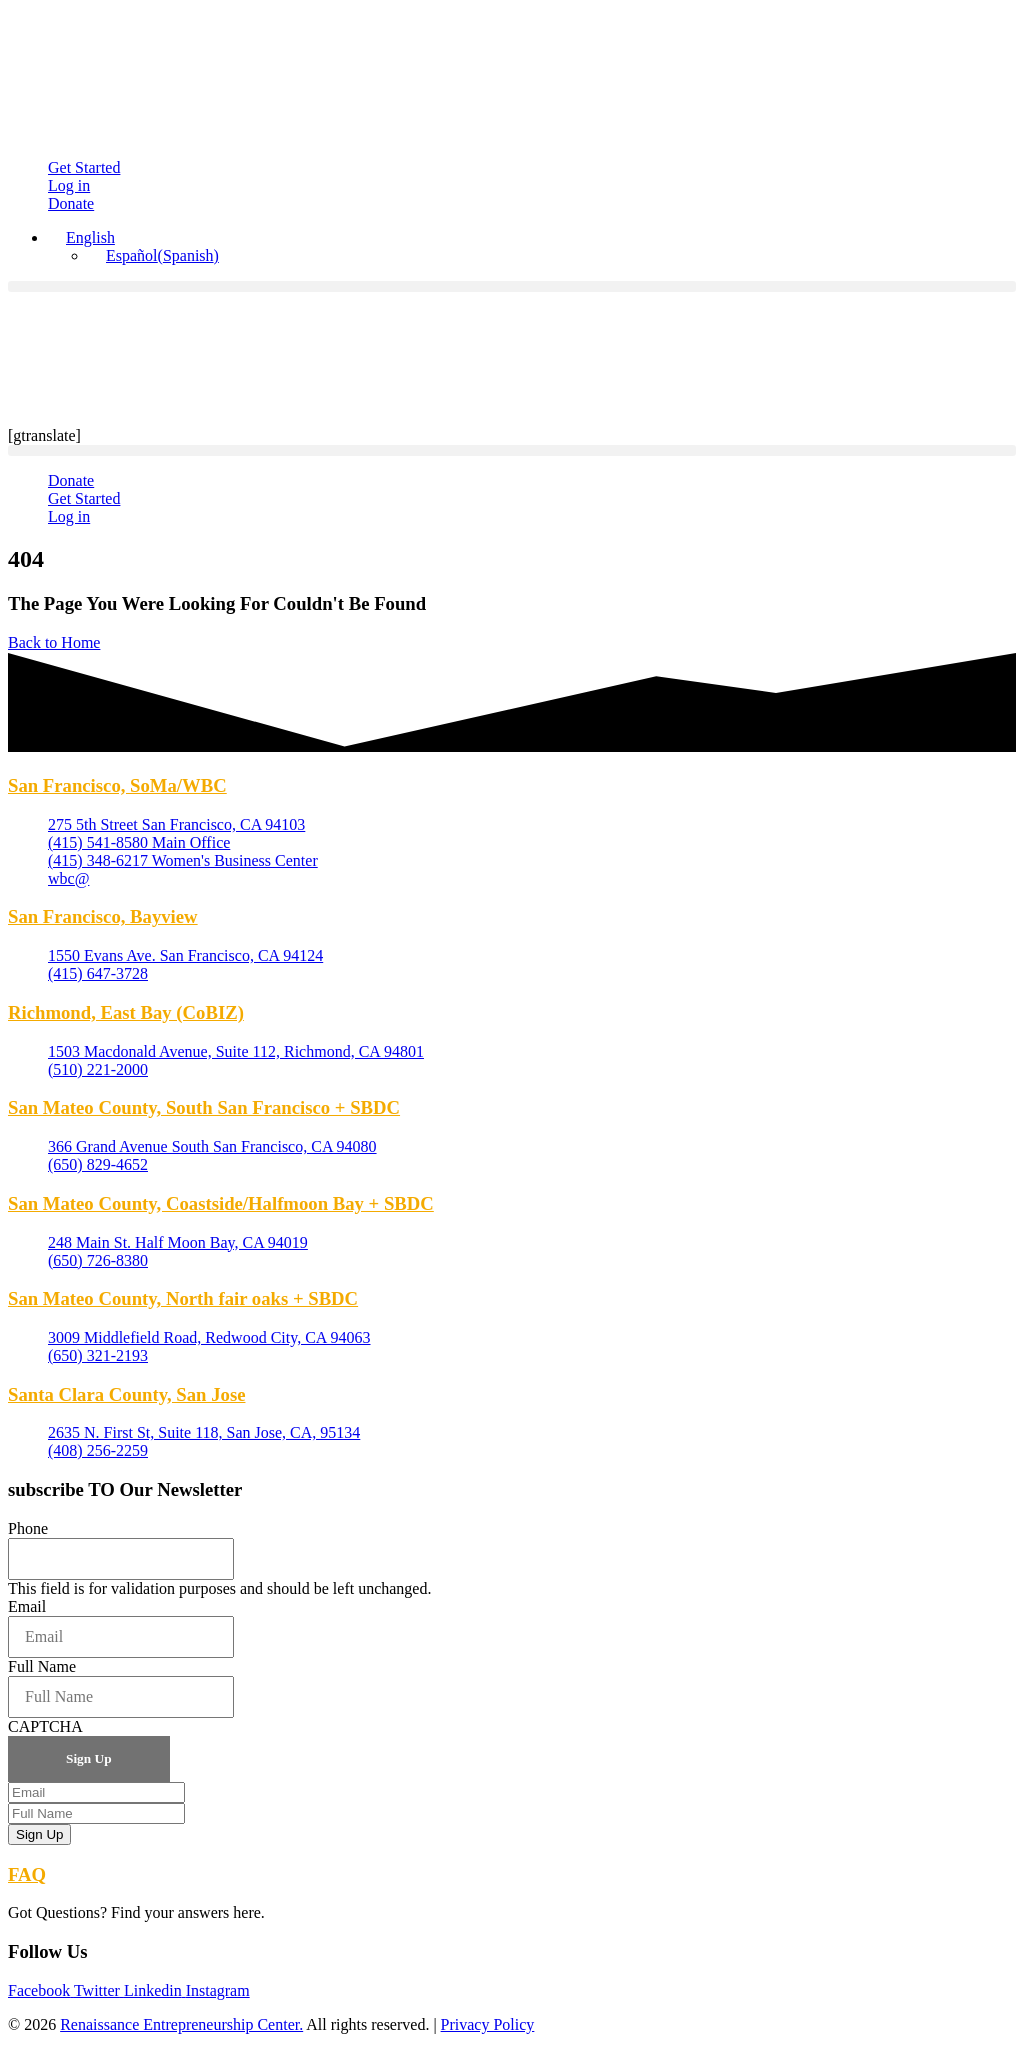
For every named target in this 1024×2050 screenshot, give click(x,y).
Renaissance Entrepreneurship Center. (181, 2024)
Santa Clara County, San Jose (126, 1394)
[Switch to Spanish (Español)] (153, 255)
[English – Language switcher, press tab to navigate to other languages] (81, 237)
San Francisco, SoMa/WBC (117, 785)
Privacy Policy (488, 2024)
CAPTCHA (45, 1726)
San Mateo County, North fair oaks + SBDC (183, 1298)
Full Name (42, 1666)
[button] (512, 286)
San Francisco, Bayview (103, 916)
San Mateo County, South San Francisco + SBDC (204, 1107)
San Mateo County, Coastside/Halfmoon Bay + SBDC (221, 1203)
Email (27, 1606)
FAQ (27, 1874)
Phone (28, 1528)
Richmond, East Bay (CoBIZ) (126, 1012)
